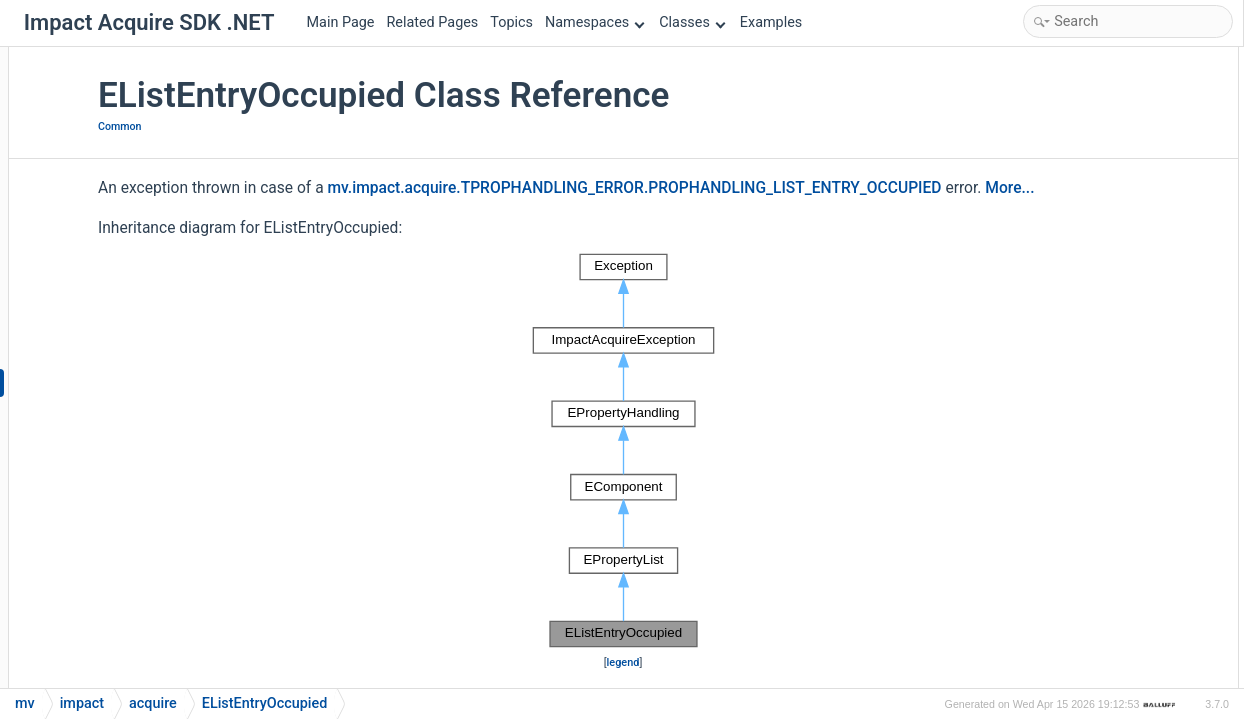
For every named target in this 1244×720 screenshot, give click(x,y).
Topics (511, 22)
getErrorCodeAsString (1092, 155)
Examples (771, 22)
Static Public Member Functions (1106, 129)
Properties (1042, 236)
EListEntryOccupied (1085, 102)
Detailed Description (1071, 343)
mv (25, 703)
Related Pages (432, 22)
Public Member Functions (1087, 75)
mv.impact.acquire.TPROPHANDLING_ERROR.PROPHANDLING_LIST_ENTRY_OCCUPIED (583, 215)
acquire (153, 703)
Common (298, 126)
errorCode (1057, 263)
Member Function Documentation (1111, 423)
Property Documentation (1084, 531)
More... (300, 242)
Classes (692, 22)
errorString (1059, 316)
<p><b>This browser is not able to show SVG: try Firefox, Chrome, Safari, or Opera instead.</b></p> (625, 504)
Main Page (341, 22)
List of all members (1068, 638)
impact (82, 703)
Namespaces (595, 22)
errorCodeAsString (1082, 289)
